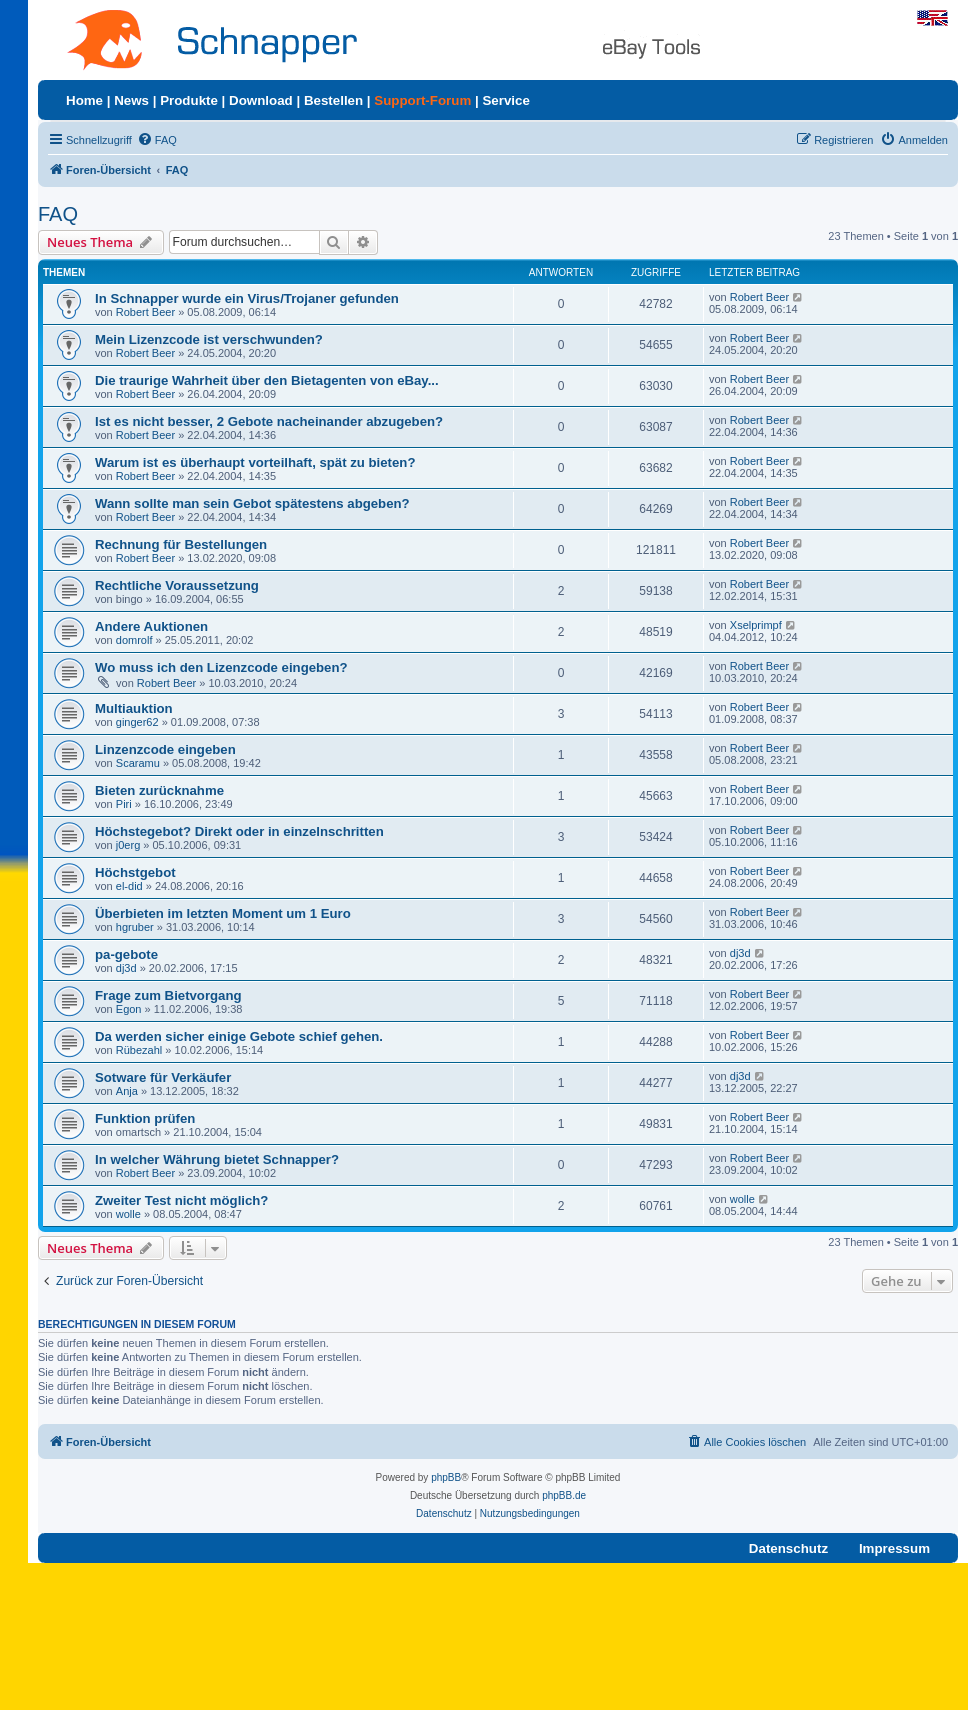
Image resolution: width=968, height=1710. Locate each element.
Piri (124, 804)
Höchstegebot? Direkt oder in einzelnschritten (239, 831)
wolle (128, 1214)
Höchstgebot (135, 872)
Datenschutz (788, 1548)
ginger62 (137, 722)
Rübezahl (139, 1050)
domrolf (134, 640)
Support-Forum (422, 100)
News (131, 100)
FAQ (58, 214)
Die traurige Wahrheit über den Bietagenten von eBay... (267, 380)
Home (84, 100)
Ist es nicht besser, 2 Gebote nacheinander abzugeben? (269, 421)
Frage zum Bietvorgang (168, 995)
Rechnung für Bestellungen (181, 544)
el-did (129, 886)
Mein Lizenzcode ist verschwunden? (209, 339)
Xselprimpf (756, 625)
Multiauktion (134, 708)
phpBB (446, 1477)
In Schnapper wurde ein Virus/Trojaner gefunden (247, 298)
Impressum (894, 1548)
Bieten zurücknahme (159, 790)
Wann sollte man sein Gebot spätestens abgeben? (252, 503)
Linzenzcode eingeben (165, 749)
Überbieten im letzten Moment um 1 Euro (223, 913)
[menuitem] (157, 140)
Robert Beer (145, 312)
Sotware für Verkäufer (163, 1077)
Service (505, 100)
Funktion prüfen (145, 1118)
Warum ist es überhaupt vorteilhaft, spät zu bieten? (255, 462)
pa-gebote (126, 954)
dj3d (126, 968)
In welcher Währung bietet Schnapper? (217, 1159)
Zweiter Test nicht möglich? (181, 1200)
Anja (127, 1091)
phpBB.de (564, 1495)
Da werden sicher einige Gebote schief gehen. (239, 1036)
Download (261, 100)
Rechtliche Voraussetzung (177, 585)
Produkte (189, 100)
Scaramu (138, 763)
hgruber (135, 927)
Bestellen (333, 100)
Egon (129, 1009)
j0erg (128, 845)
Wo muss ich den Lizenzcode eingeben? (221, 667)
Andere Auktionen (151, 626)
